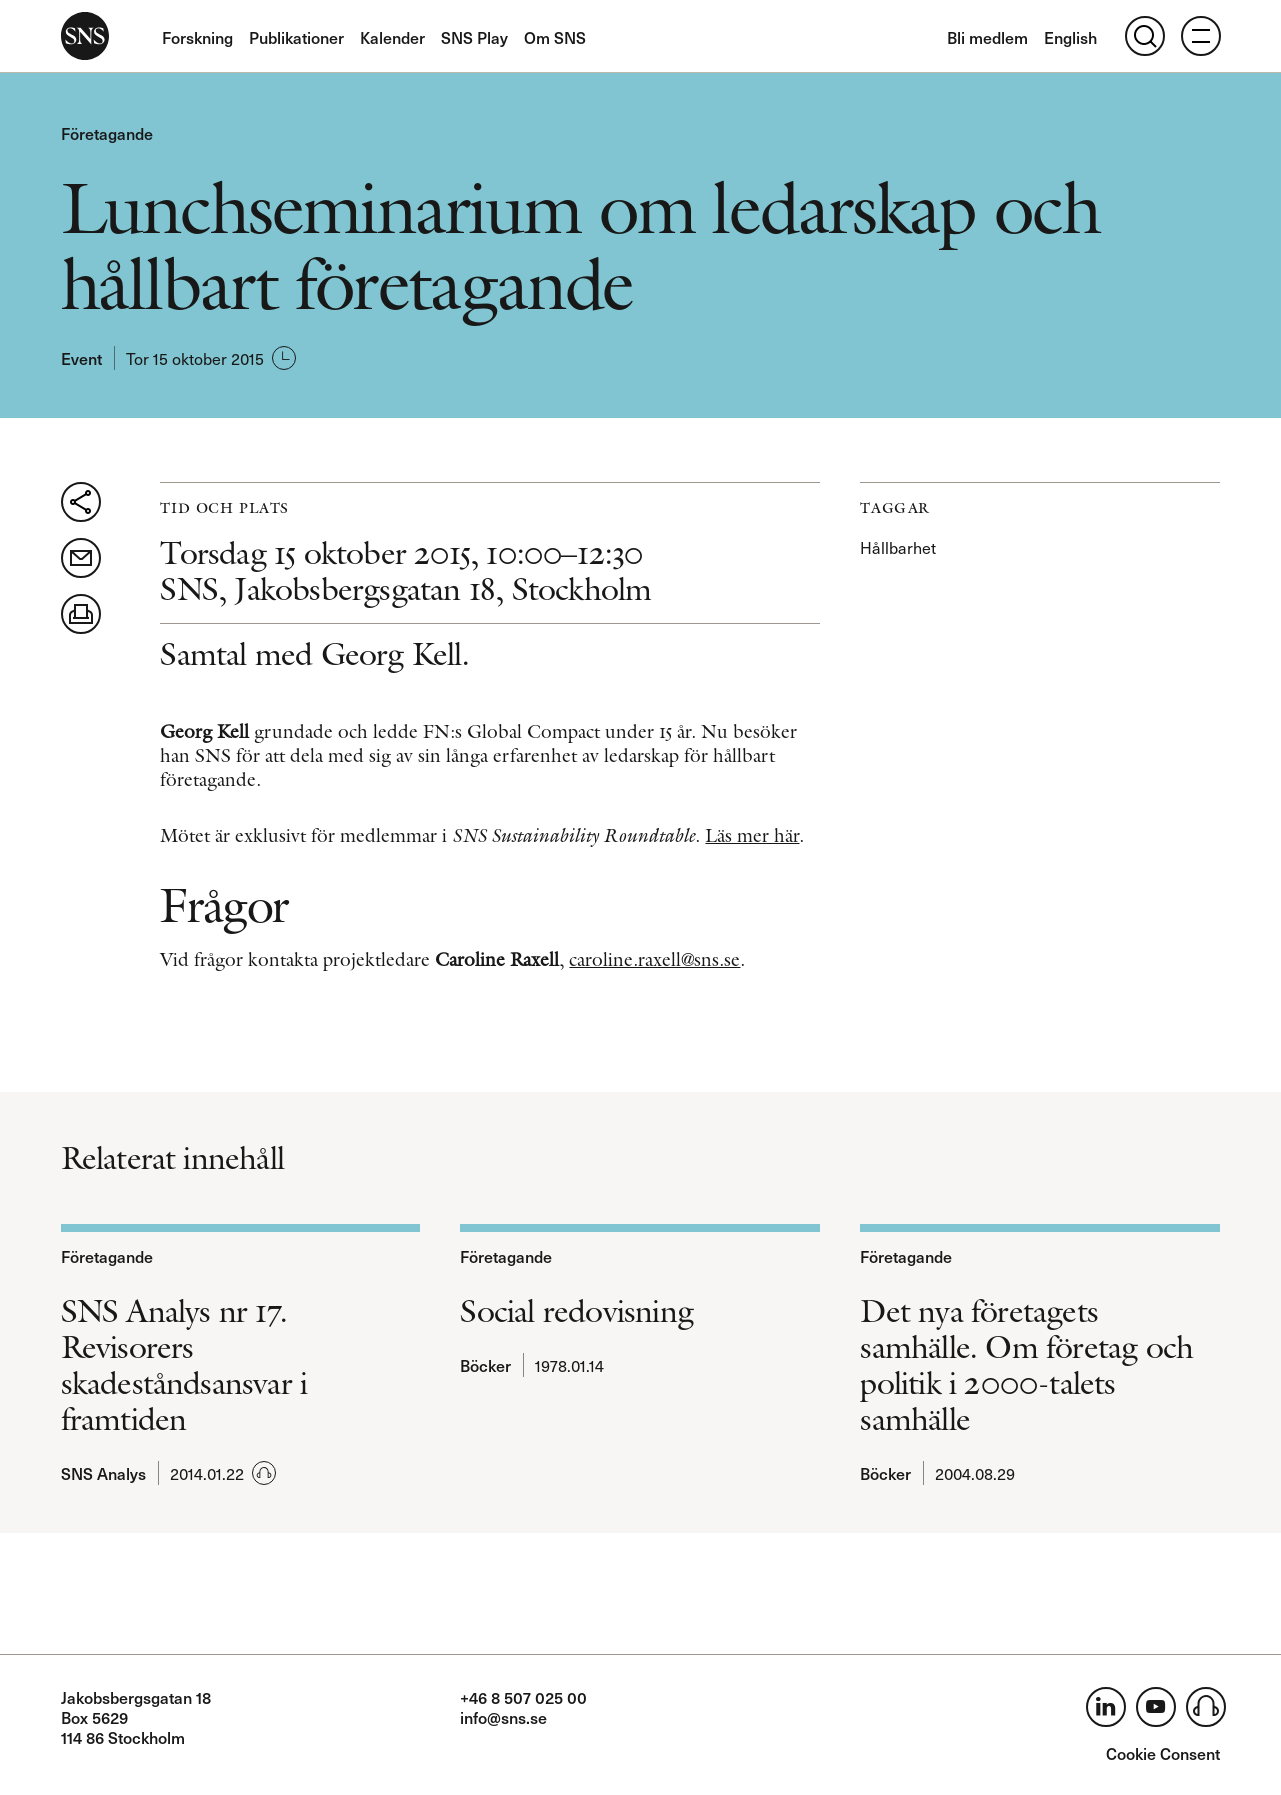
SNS (85, 36)
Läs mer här (752, 835)
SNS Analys (103, 1473)
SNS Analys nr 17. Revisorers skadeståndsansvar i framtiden (184, 1365)
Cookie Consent (1163, 1753)
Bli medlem (987, 37)
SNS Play (474, 37)
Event (81, 358)
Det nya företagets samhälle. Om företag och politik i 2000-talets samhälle (1026, 1365)
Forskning (197, 37)
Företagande (107, 133)
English (1070, 37)
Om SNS (555, 37)
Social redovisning (576, 1311)
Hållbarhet (898, 547)
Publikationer (296, 37)
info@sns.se (503, 1717)
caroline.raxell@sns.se (654, 959)
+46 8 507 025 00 (523, 1697)
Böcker (485, 1365)
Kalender (392, 37)
